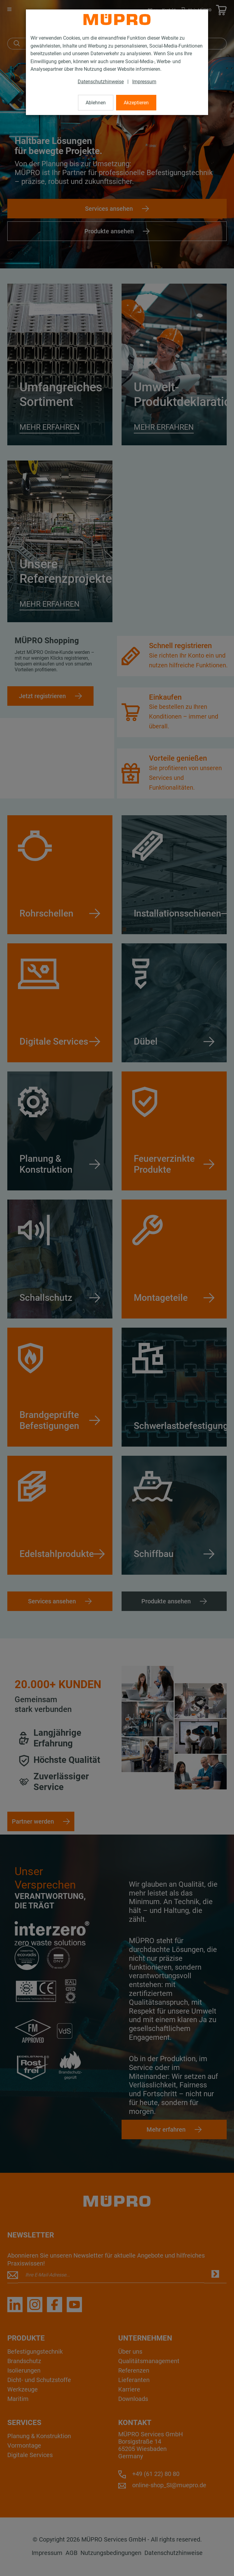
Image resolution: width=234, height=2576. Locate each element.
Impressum (144, 81)
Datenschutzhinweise (101, 81)
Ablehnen (96, 103)
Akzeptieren (136, 103)
